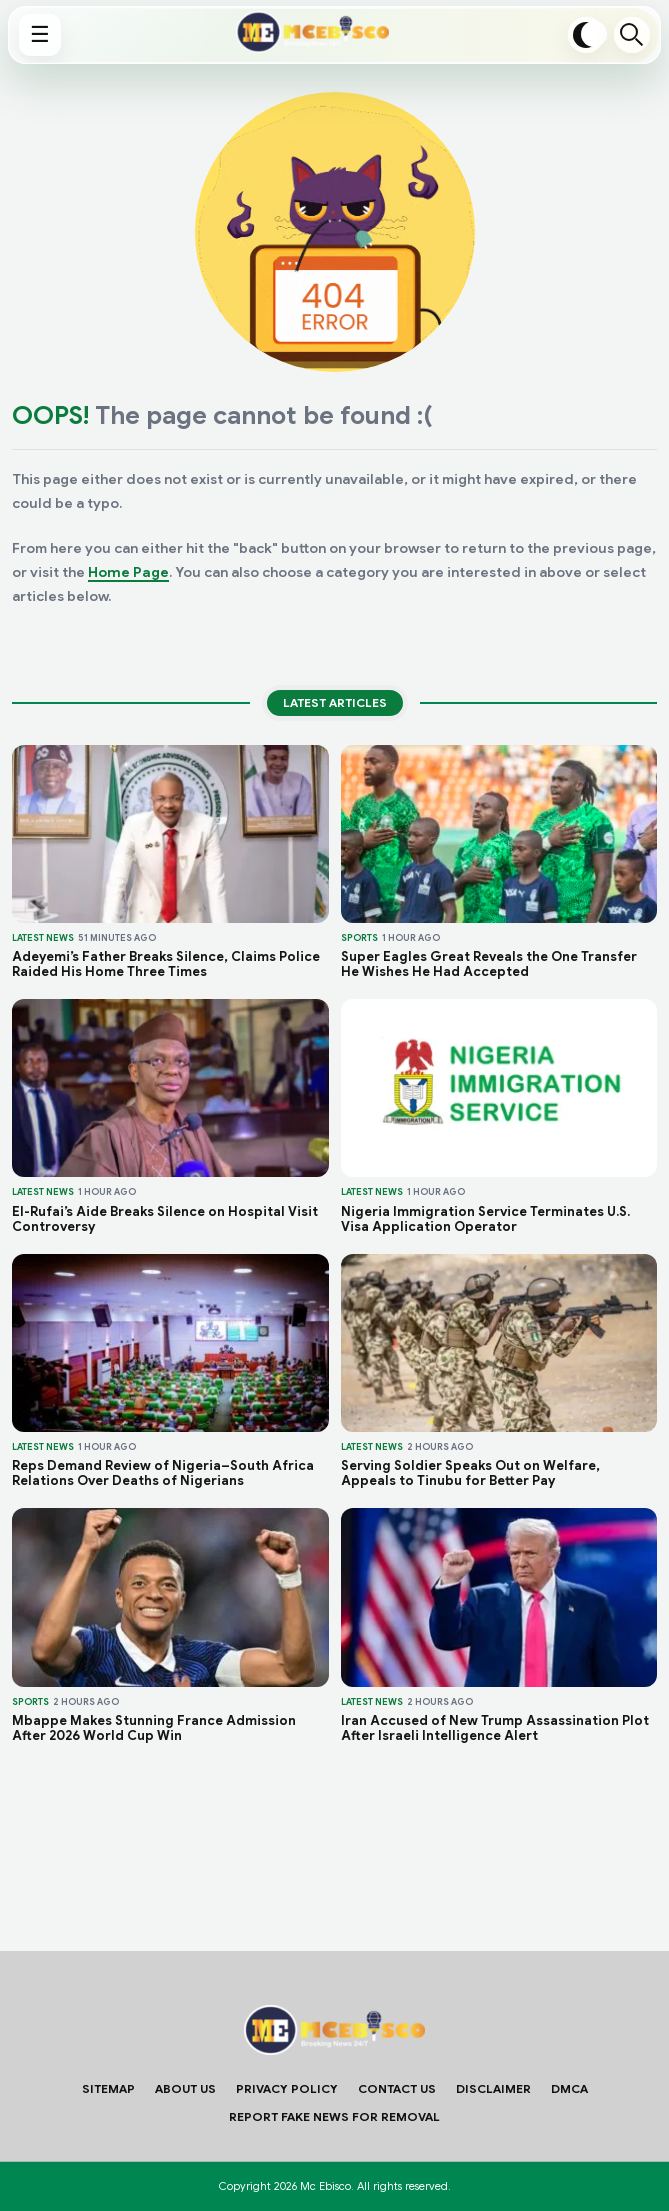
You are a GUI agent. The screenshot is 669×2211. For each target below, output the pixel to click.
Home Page (128, 572)
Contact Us (397, 2088)
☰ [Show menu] (40, 34)
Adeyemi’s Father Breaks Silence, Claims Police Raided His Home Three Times (166, 964)
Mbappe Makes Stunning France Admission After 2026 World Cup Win (154, 1728)
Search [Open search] (632, 35)
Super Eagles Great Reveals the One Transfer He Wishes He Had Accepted (489, 964)
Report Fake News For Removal (334, 2116)
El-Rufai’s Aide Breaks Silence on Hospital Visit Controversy (165, 1219)
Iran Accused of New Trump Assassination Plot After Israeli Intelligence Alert (495, 1728)
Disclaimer (493, 2088)
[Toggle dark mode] (586, 35)
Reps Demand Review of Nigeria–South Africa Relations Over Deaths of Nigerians (163, 1473)
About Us (185, 2088)
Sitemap (108, 2088)
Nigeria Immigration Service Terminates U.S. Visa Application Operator (485, 1219)
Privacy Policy (287, 2088)
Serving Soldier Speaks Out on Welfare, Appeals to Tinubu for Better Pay (470, 1473)
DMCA (569, 2088)
